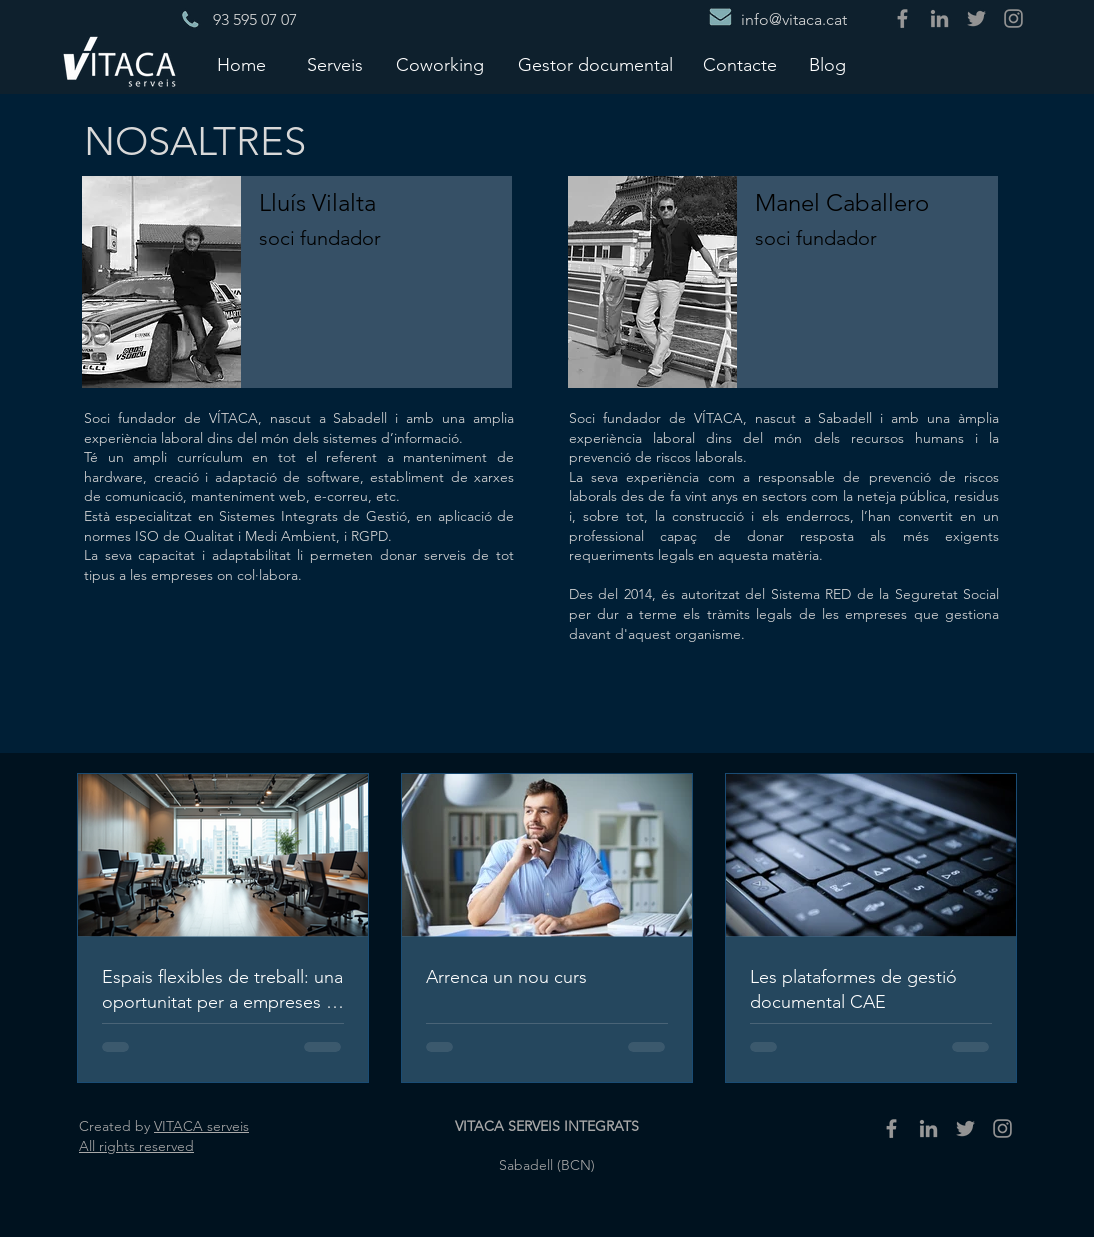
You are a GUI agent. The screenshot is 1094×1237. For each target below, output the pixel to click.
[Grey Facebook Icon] (902, 18)
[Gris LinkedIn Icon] (939, 18)
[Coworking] (440, 66)
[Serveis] (334, 66)
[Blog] (827, 66)
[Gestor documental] (595, 66)
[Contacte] (740, 66)
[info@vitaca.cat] (794, 20)
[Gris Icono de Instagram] (1013, 18)
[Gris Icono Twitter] (976, 18)
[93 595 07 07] (255, 20)
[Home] (241, 66)
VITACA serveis (201, 1126)
